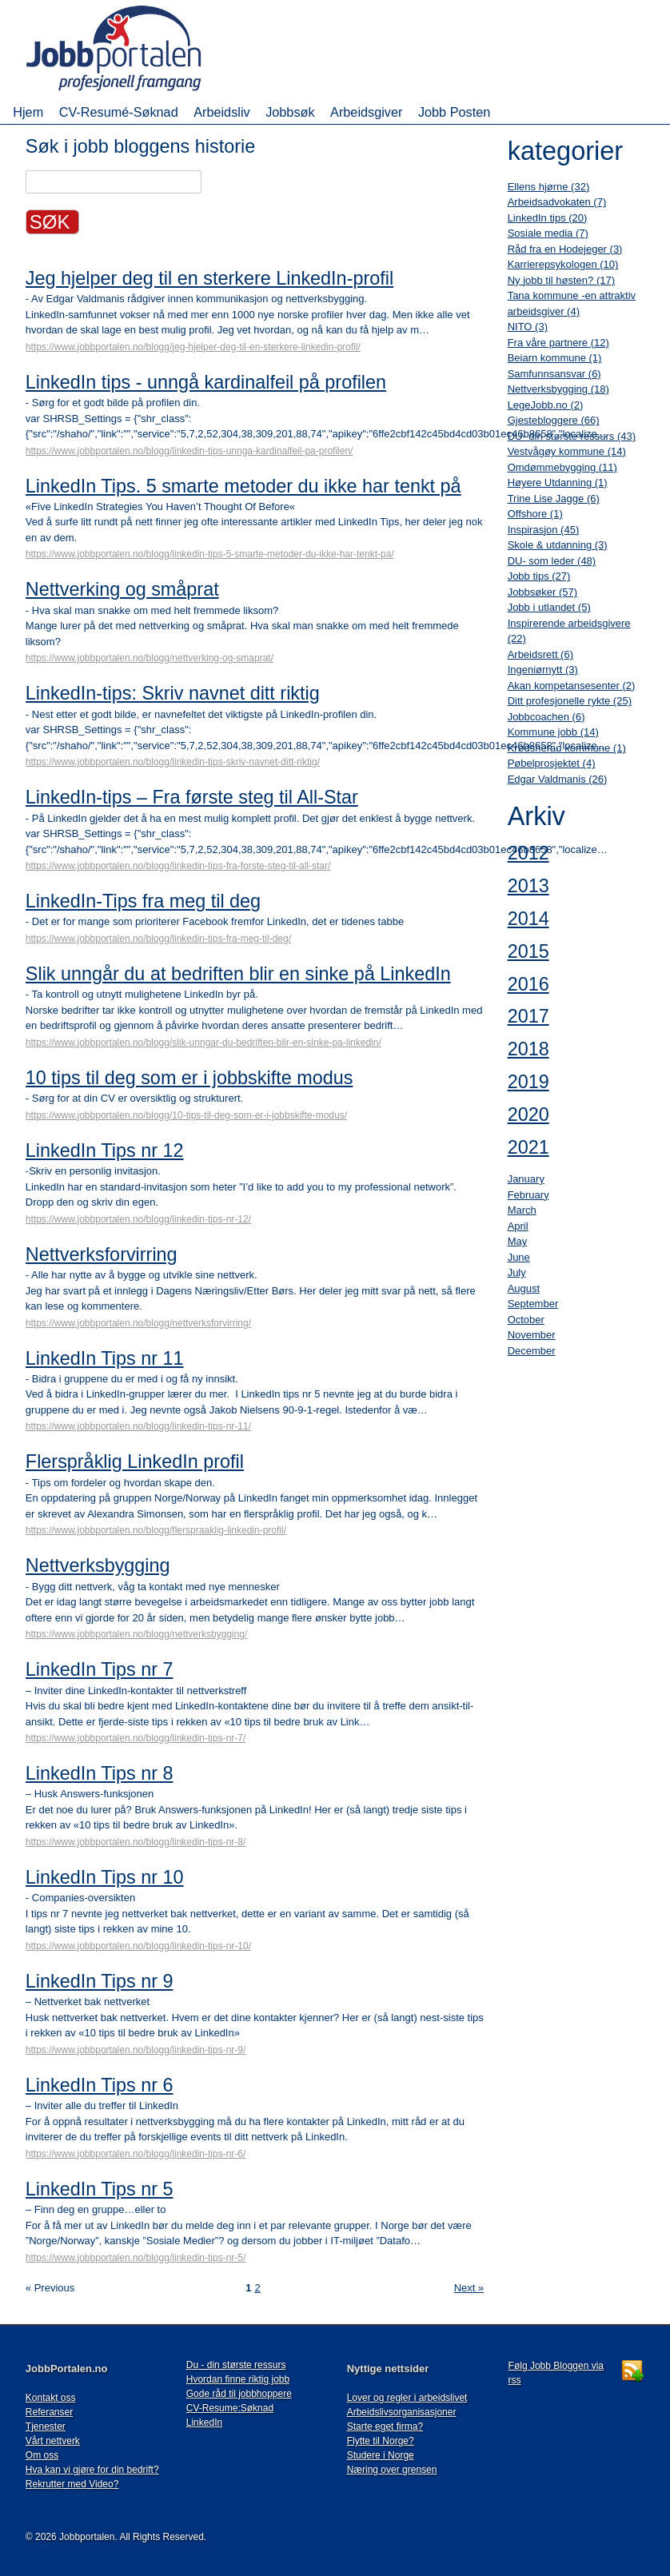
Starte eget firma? (385, 2426)
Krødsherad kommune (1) (567, 748)
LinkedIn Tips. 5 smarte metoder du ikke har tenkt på (243, 486)
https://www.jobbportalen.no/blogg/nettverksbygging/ (137, 1634)
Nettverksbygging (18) (558, 389)
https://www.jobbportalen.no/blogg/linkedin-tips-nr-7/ (135, 1738)
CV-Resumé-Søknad (118, 112)
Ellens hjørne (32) (549, 187)
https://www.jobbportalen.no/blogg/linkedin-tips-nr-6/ (135, 2153)
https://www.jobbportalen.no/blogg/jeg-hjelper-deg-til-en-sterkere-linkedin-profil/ (193, 347)
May (518, 1241)
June (519, 1257)
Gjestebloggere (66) (554, 420)
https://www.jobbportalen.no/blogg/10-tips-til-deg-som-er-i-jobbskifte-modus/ (186, 1115)
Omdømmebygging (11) (562, 467)
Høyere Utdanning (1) (558, 482)
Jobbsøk (289, 112)
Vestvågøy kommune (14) (567, 451)
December (532, 1351)
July (517, 1272)
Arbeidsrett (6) (540, 654)
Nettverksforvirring (101, 1254)
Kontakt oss (51, 2397)
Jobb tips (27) (539, 576)
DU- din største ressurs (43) (572, 436)
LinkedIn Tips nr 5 (99, 2189)
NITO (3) (528, 327)
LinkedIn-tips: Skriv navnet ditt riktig (173, 693)
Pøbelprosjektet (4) (552, 763)
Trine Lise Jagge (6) (554, 498)
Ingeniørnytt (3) (543, 670)
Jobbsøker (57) (542, 592)
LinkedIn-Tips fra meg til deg (143, 901)
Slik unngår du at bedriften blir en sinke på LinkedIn (238, 973)
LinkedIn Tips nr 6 (99, 2085)
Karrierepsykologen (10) (563, 264)
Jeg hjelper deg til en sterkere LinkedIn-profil (209, 278)
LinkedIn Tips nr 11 (105, 1358)
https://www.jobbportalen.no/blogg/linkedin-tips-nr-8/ (135, 1842)
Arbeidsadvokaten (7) (557, 202)
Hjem (28, 112)
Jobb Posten (454, 112)
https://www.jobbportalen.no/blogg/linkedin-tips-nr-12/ (138, 1219)
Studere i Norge (380, 2455)
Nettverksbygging (98, 1565)
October (526, 1320)
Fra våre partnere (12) (558, 343)
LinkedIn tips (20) (548, 218)
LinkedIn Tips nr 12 (105, 1150)
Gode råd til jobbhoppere (239, 2393)
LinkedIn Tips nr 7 (99, 1669)
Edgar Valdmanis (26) (558, 779)
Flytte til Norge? (380, 2440)
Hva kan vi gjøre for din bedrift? (92, 2469)
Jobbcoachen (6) (546, 717)
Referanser (49, 2412)
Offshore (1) (535, 514)
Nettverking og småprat (122, 589)
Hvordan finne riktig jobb (237, 2379)
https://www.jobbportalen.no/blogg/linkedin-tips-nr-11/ (138, 1426)
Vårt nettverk (53, 2440)
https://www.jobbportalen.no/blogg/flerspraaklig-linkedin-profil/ (156, 1530)
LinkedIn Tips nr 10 (105, 1877)
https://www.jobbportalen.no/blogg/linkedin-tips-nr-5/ (135, 2257)
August (524, 1288)
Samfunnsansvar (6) (554, 374)
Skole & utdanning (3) (558, 545)
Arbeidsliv (221, 112)
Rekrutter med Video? (72, 2484)
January (526, 1179)
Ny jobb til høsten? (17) (561, 280)
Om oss (42, 2455)
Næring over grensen (392, 2469)
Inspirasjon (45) (544, 530)
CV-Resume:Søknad (229, 2408)
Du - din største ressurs (236, 2365)
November (532, 1335)
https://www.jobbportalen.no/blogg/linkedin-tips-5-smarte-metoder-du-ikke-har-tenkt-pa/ (210, 554)
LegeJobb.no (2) (546, 405)
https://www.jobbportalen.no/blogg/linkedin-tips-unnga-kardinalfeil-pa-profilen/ (189, 451)
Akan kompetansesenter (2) (572, 686)
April (518, 1226)
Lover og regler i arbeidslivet (407, 2397)
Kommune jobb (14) (553, 732)
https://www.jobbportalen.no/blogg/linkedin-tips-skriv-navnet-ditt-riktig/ (173, 762)
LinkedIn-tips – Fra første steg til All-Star (192, 797)
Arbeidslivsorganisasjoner (402, 2412)
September (533, 1304)
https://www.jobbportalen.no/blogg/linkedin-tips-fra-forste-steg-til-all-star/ (178, 865)
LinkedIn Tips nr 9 (99, 1981)
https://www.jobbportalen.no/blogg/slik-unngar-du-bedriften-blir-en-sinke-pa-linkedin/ (203, 1042)
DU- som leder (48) (552, 561)
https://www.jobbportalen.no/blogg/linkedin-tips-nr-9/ (135, 2050)
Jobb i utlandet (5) (549, 607)
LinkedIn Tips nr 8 (99, 1773)
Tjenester (46, 2426)
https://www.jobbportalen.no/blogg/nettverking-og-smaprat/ (149, 658)
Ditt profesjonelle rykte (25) (570, 701)
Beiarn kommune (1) (555, 358)
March (522, 1210)
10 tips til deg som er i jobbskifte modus (189, 1077)
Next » (469, 2288)
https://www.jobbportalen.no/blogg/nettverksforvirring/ (138, 1323)
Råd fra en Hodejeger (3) (565, 249)
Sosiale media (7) (548, 233)
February (528, 1195)
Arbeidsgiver (366, 112)
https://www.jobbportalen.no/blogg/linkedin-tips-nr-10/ (138, 1946)
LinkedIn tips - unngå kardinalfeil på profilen (206, 382)
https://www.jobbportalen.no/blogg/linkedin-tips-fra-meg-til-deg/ (158, 938)
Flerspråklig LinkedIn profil (135, 1461)
